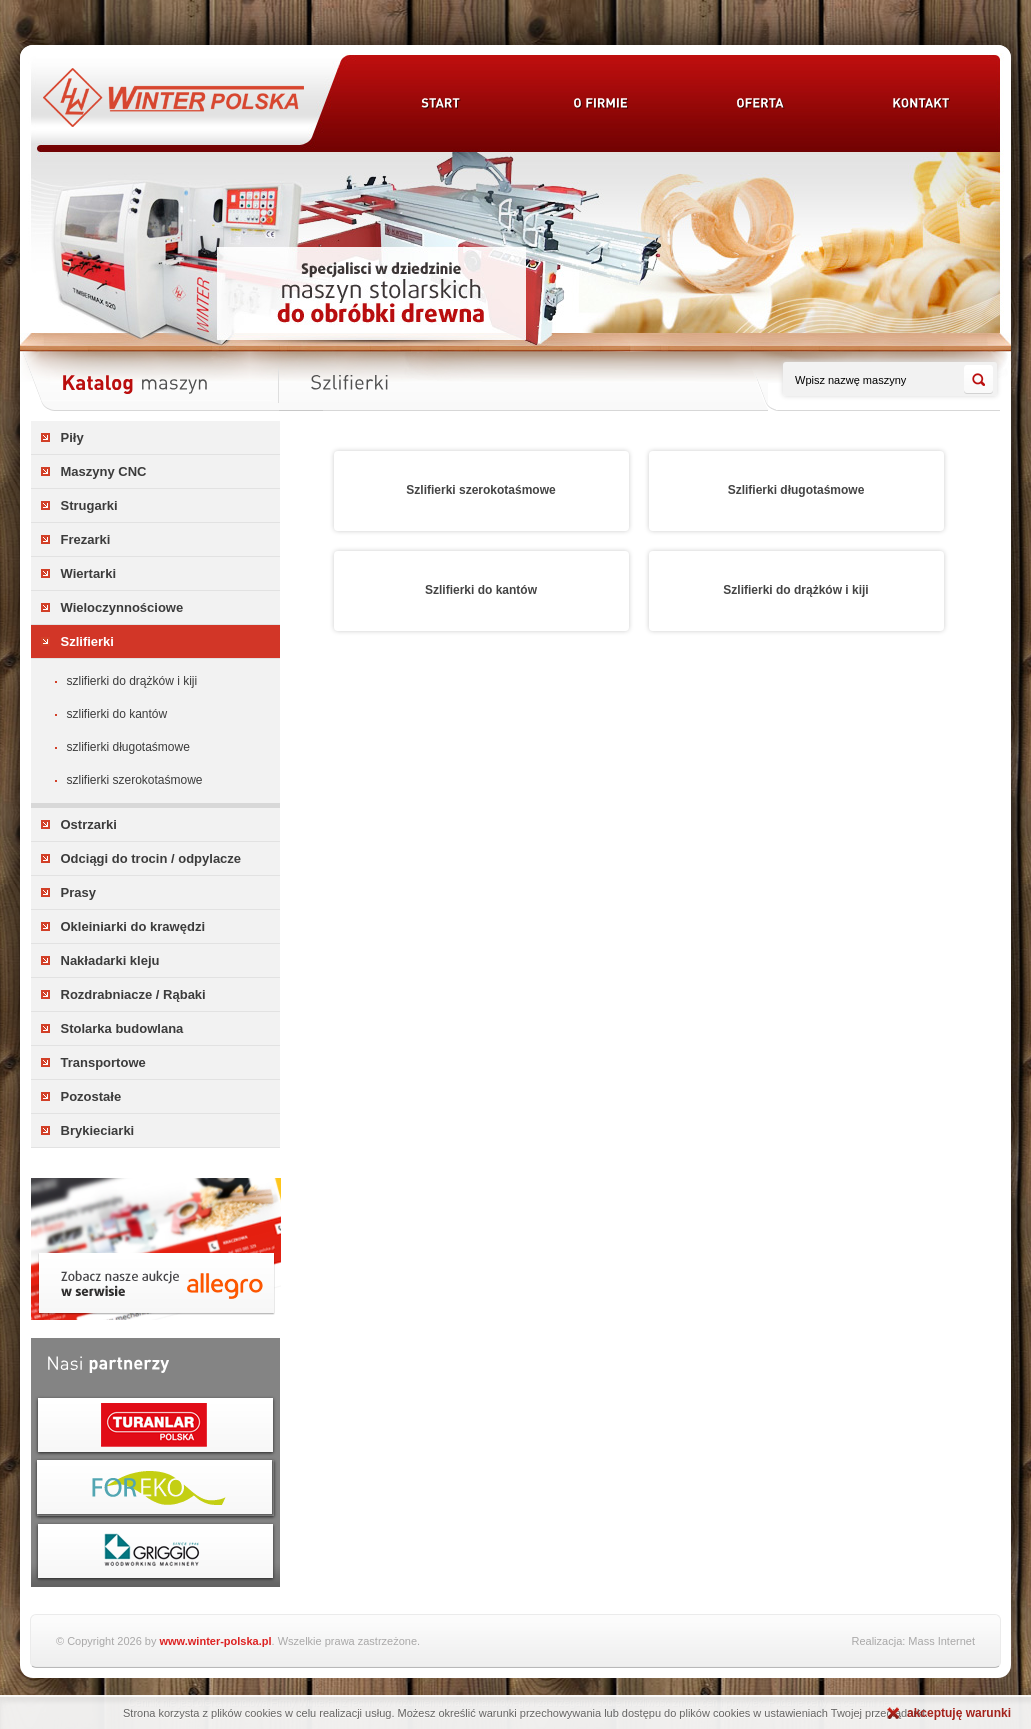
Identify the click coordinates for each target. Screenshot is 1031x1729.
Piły (72, 437)
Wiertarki (89, 573)
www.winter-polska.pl (216, 1641)
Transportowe (103, 1062)
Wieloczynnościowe (122, 607)
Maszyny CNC (104, 471)
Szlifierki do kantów (117, 714)
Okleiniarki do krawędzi (133, 926)
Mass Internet (941, 1641)
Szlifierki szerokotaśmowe (135, 780)
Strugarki (89, 505)
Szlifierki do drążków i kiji (132, 681)
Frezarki (86, 539)
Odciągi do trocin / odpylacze (151, 858)
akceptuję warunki (959, 1713)
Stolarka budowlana (122, 1028)
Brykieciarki (98, 1130)
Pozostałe (91, 1096)
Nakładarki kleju (110, 960)
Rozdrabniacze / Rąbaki (133, 994)
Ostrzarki (89, 824)
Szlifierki (87, 641)
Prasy (78, 892)
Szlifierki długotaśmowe (128, 747)
